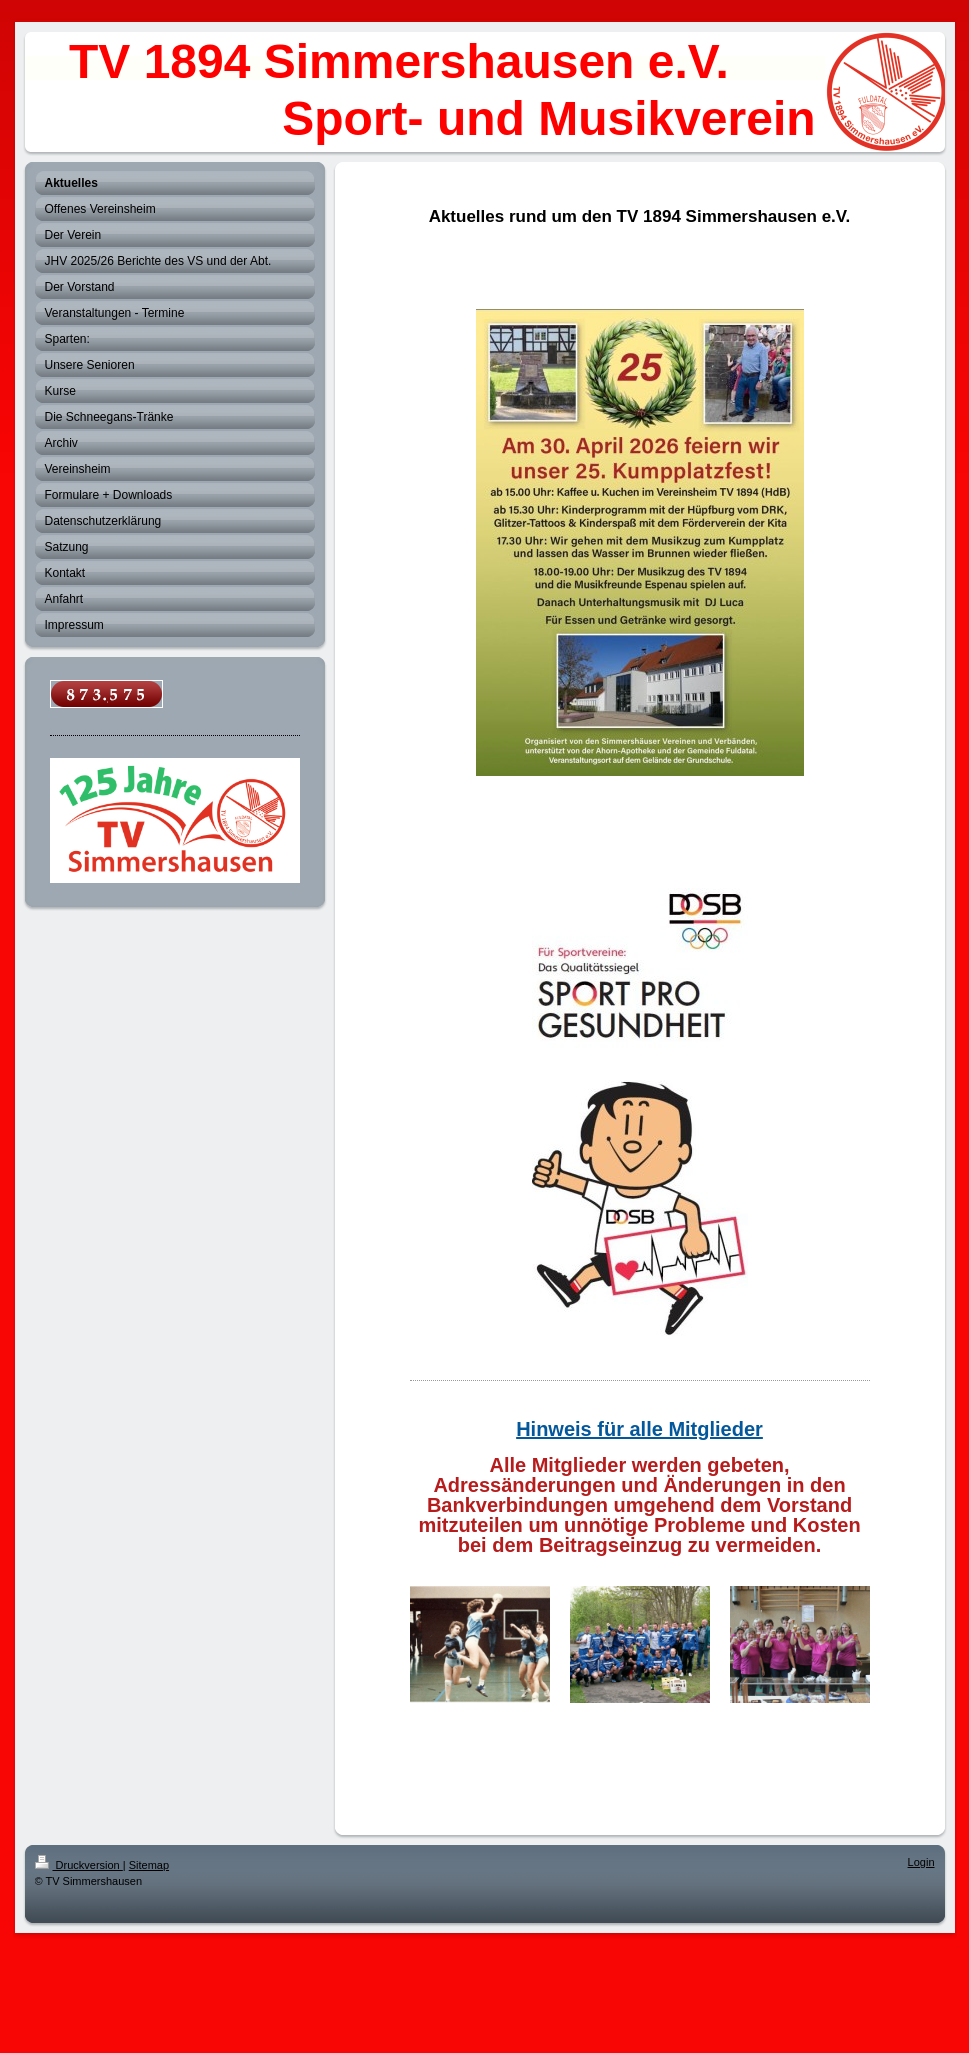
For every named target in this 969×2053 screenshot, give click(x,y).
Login (921, 1862)
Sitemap (149, 1865)
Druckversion (79, 1865)
